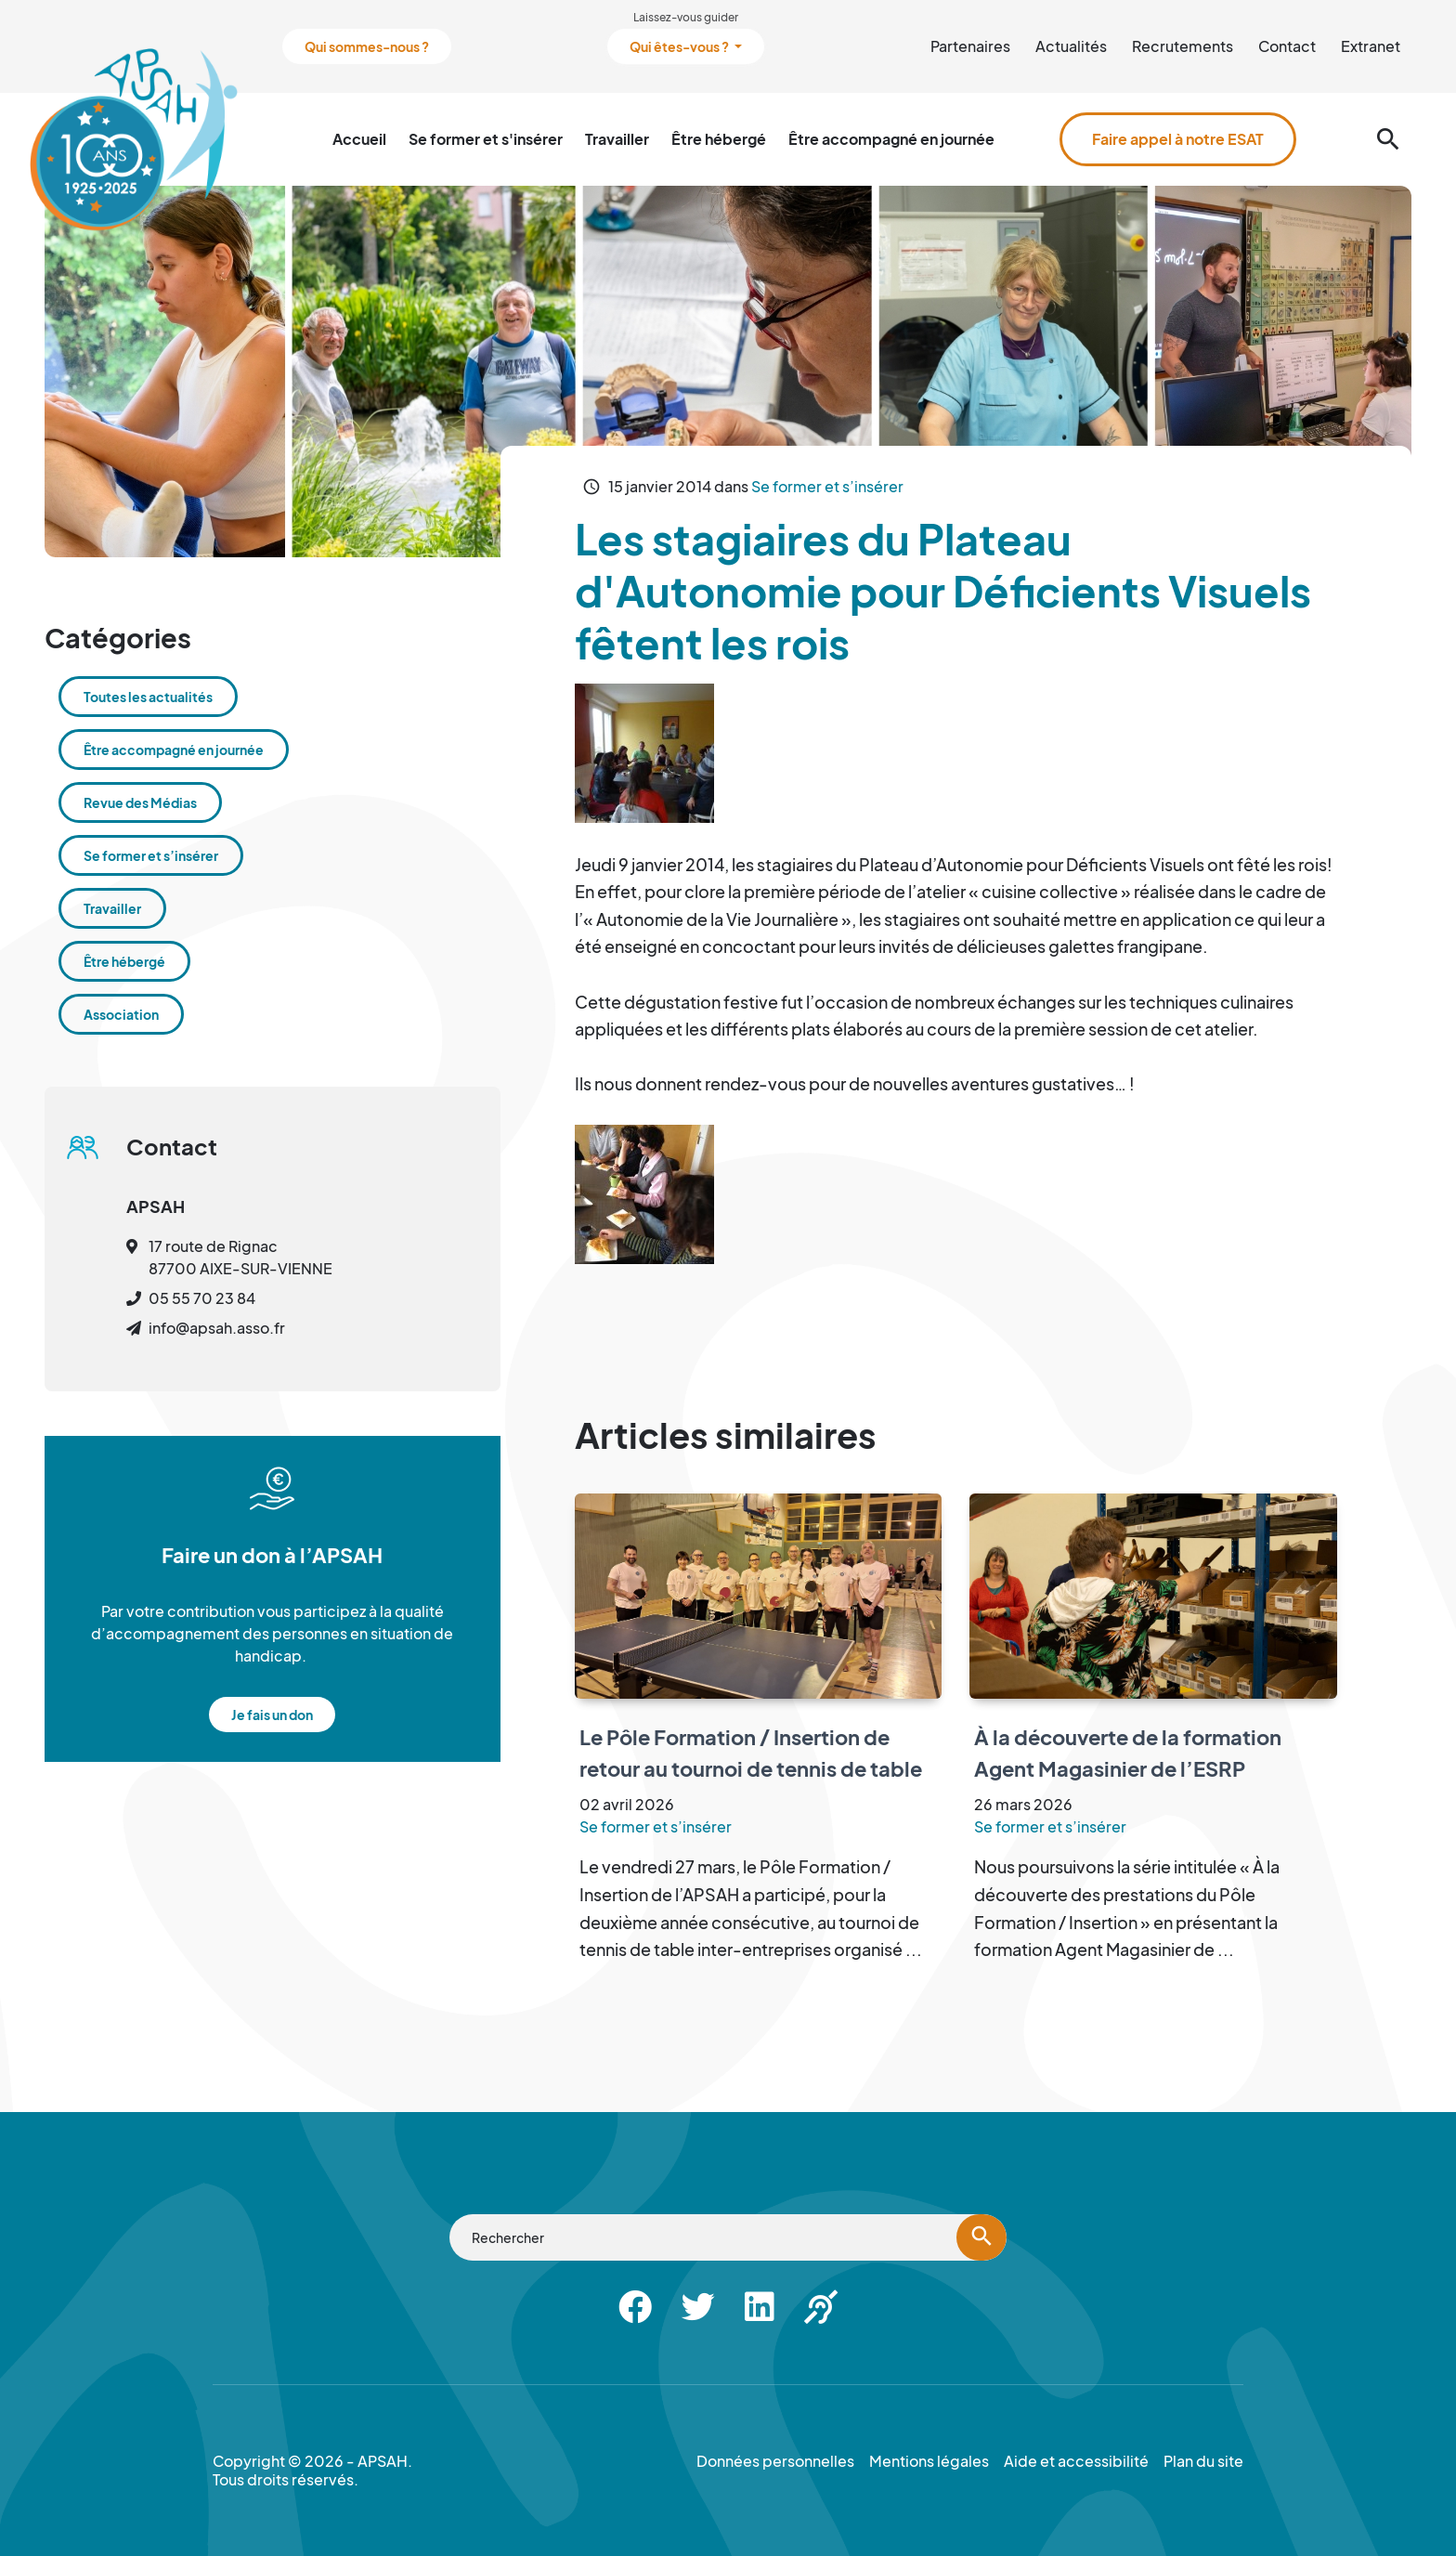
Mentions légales (929, 2461)
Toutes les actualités (148, 696)
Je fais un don (272, 1714)
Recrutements (1182, 46)
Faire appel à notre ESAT (1178, 139)
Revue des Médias (140, 802)
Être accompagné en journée (891, 139)
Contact (1287, 46)
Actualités (1071, 46)
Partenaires (970, 46)
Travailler (617, 139)
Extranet (1370, 46)
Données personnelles (775, 2461)
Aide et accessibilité (1076, 2461)
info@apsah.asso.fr (217, 1327)
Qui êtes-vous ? (680, 46)
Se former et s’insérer (827, 486)
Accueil (359, 139)
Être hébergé (718, 139)
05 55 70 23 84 (202, 1298)
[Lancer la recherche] (981, 2237)
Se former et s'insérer (486, 139)
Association (121, 1014)
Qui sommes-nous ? (367, 46)
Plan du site (1203, 2461)
